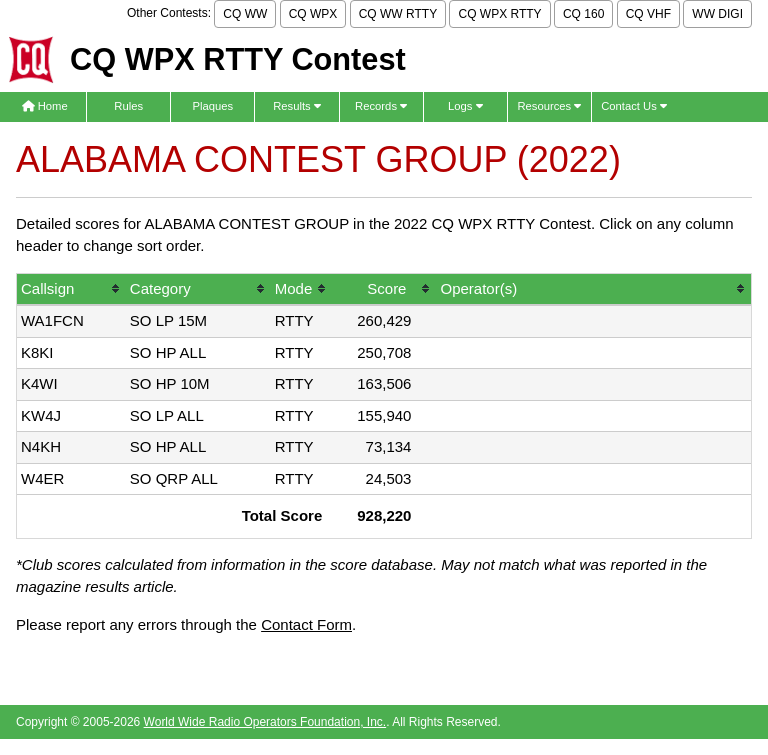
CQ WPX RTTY (499, 14)
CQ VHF (648, 14)
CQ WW (245, 14)
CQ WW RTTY (398, 14)
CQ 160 (583, 14)
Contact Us (634, 106)
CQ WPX (313, 14)
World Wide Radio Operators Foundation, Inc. (265, 722)
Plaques (213, 106)
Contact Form (306, 624)
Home (45, 106)
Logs (465, 106)
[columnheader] (71, 290)
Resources (549, 106)
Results (297, 106)
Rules (128, 106)
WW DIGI (717, 14)
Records (381, 106)
